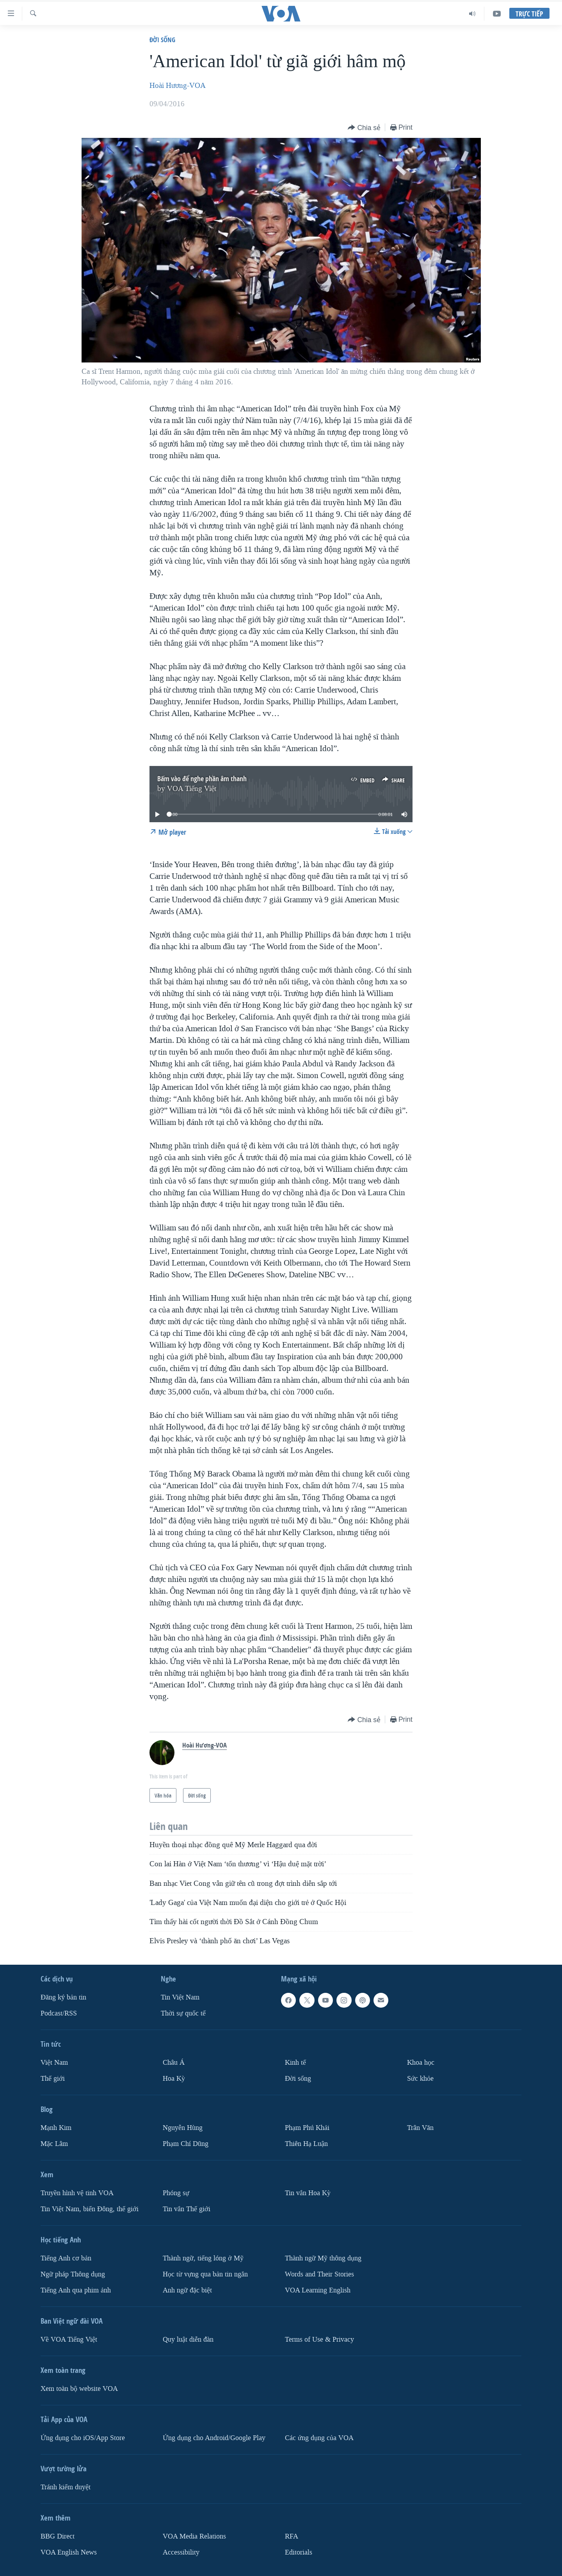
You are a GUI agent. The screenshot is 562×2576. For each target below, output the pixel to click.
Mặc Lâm (54, 2143)
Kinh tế (295, 2062)
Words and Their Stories (319, 2274)
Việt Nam (54, 2062)
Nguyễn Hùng (183, 2127)
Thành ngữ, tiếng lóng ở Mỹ (203, 2258)
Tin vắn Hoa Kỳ (308, 2193)
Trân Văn (420, 2127)
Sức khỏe (420, 2078)
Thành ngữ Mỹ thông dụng (323, 2258)
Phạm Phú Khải (307, 2127)
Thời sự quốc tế (183, 2013)
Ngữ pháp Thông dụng (73, 2274)
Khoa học (420, 2062)
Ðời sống (162, 39)
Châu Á (174, 2062)
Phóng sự (176, 2193)
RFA (291, 2535)
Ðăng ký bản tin (63, 1997)
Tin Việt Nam (180, 1997)
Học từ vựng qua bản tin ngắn (205, 2274)
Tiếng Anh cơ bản (66, 2258)
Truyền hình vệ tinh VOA (77, 2193)
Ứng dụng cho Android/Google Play (214, 2437)
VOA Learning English (317, 2289)
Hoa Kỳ (174, 2078)
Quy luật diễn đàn (188, 2339)
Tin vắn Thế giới (186, 2209)
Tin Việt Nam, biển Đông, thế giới (90, 2209)
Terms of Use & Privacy (319, 2339)
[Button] (364, 128)
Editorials (298, 2551)
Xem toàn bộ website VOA (79, 2388)
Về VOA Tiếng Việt (69, 2339)
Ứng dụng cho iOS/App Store (83, 2437)
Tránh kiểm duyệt (66, 2486)
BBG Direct (58, 2535)
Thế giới (53, 2078)
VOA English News (69, 2551)
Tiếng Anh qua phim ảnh (76, 2289)
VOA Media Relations (194, 2535)
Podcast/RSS (59, 2013)
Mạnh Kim (56, 2127)
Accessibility (181, 2551)
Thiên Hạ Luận (306, 2143)
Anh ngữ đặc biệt (187, 2289)
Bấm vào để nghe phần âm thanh (202, 779)
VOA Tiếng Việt (191, 788)
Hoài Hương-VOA (177, 85)
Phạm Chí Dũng (185, 2143)
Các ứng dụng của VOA (319, 2437)
